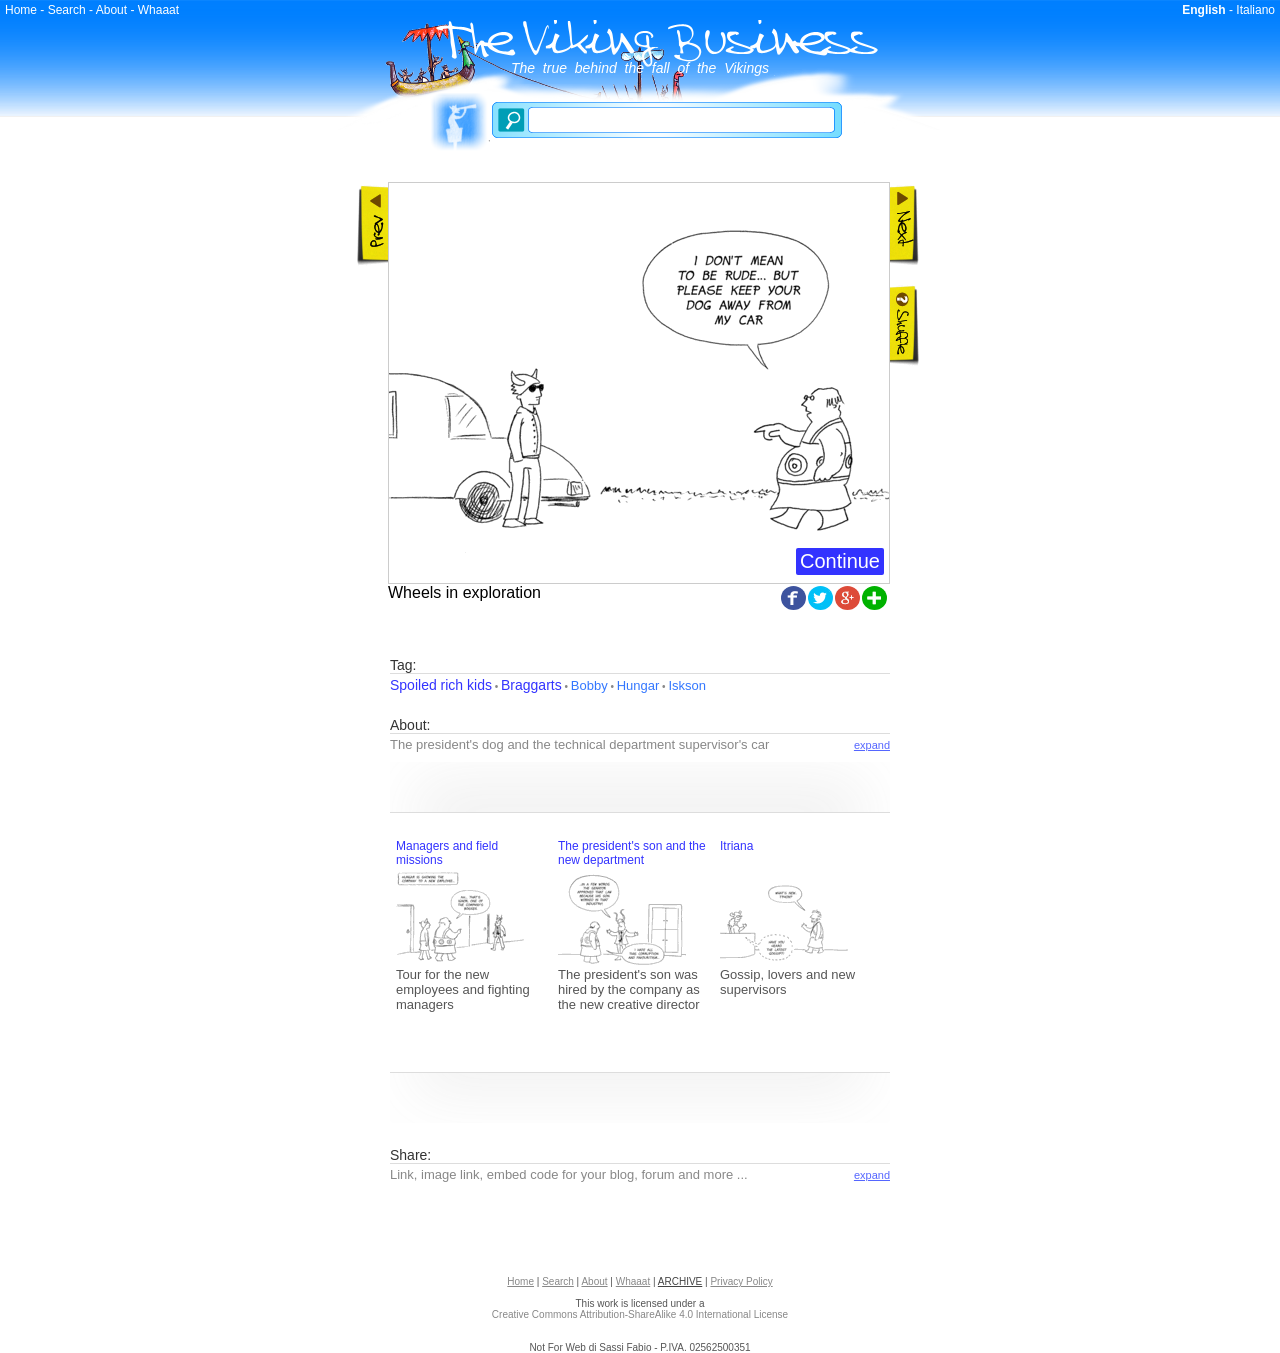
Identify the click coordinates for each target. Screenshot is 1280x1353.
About (111, 10)
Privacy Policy (741, 1281)
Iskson (687, 685)
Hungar (638, 685)
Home (21, 10)
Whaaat (158, 10)
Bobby (589, 685)
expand (872, 745)
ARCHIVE (680, 1281)
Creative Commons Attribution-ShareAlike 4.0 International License (640, 1314)
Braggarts (531, 685)
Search (67, 10)
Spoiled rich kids (441, 685)
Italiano (1255, 10)
